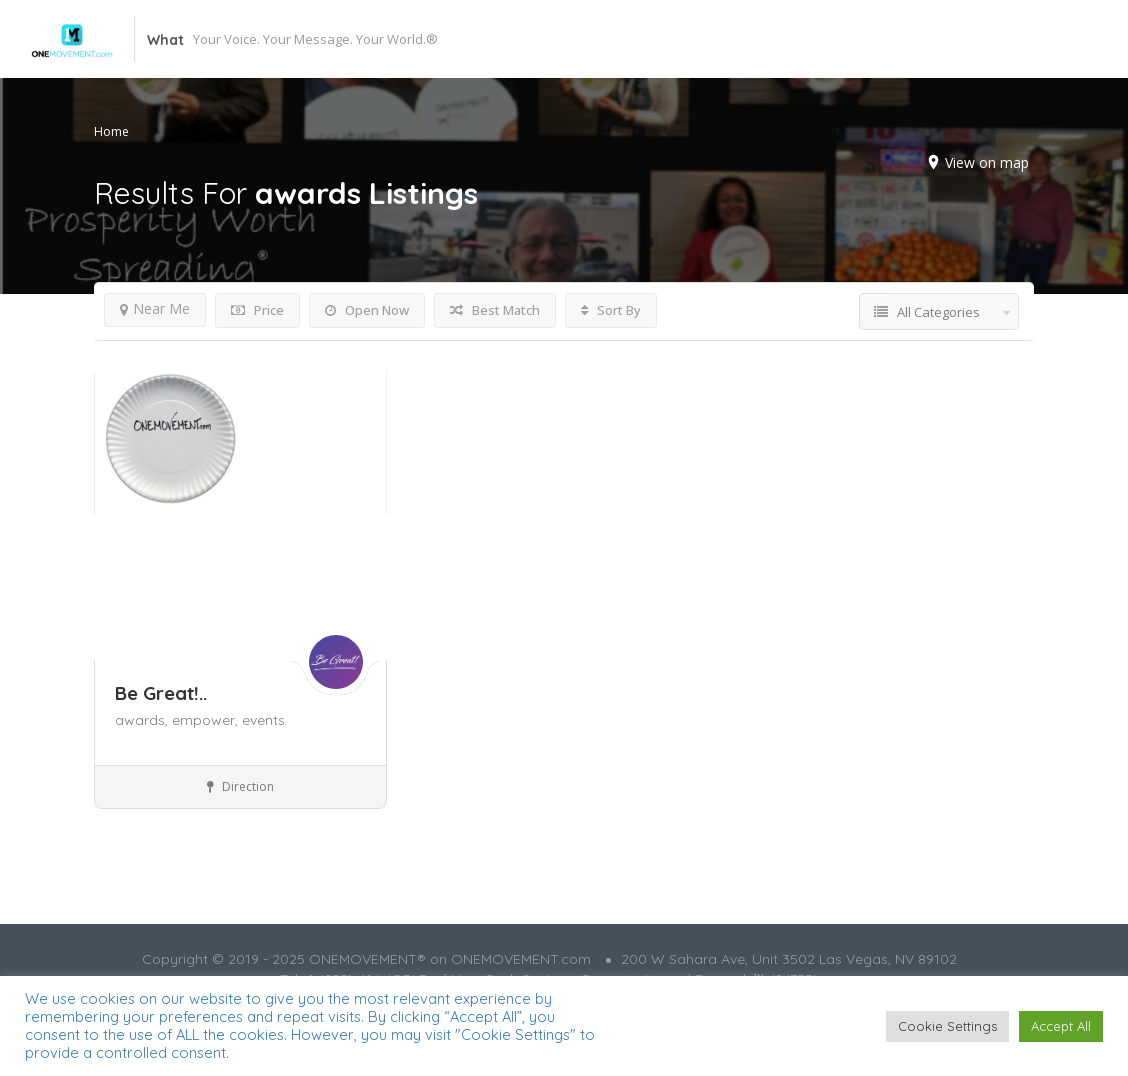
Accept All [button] (1061, 1026)
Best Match (495, 310)
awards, (143, 720)
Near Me (155, 308)
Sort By (611, 310)
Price (257, 310)
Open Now (367, 310)
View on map (987, 162)
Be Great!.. (161, 693)
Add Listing (989, 39)
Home (111, 131)
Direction (240, 786)
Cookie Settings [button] (947, 1026)
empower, (207, 720)
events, (265, 720)
